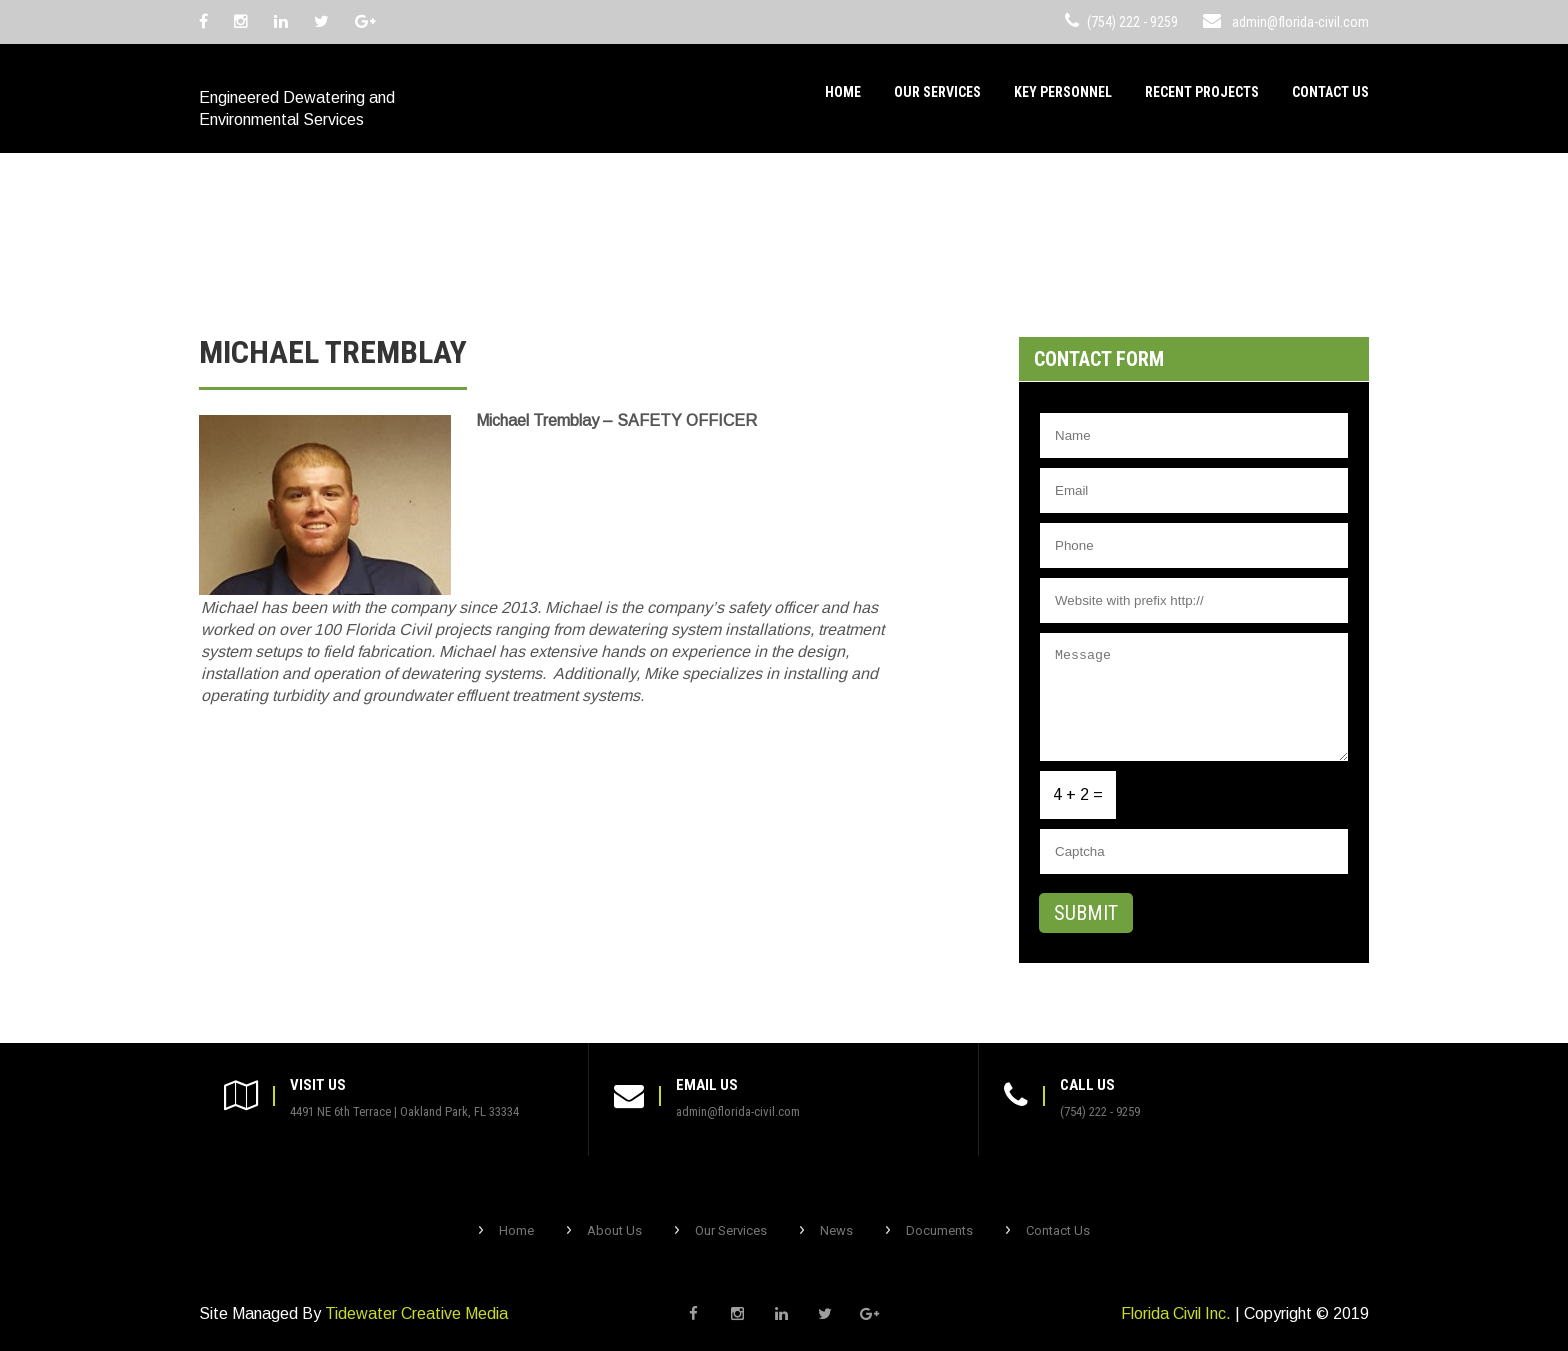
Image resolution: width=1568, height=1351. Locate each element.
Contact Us (1330, 92)
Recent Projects (1202, 92)
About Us (614, 1230)
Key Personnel (1063, 92)
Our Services (937, 92)
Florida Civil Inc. (1176, 1313)
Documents (939, 1230)
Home (843, 92)
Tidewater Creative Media (416, 1313)
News (836, 1230)
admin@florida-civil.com (1300, 22)
